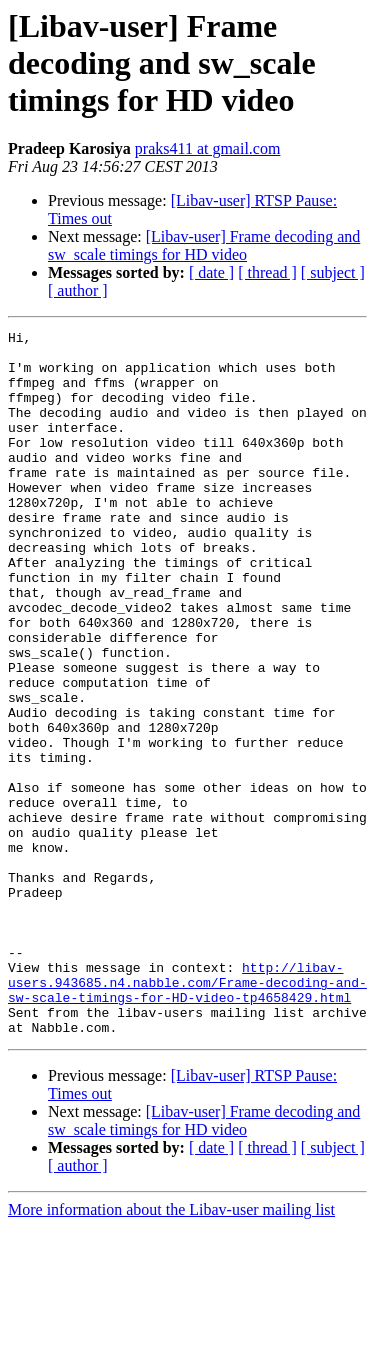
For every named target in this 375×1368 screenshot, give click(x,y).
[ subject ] (333, 272)
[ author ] (78, 290)
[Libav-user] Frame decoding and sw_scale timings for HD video (204, 245)
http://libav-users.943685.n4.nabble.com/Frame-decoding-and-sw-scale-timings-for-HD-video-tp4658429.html (187, 1114)
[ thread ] (267, 272)
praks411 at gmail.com (208, 148)
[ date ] (211, 272)
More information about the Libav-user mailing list (171, 1350)
